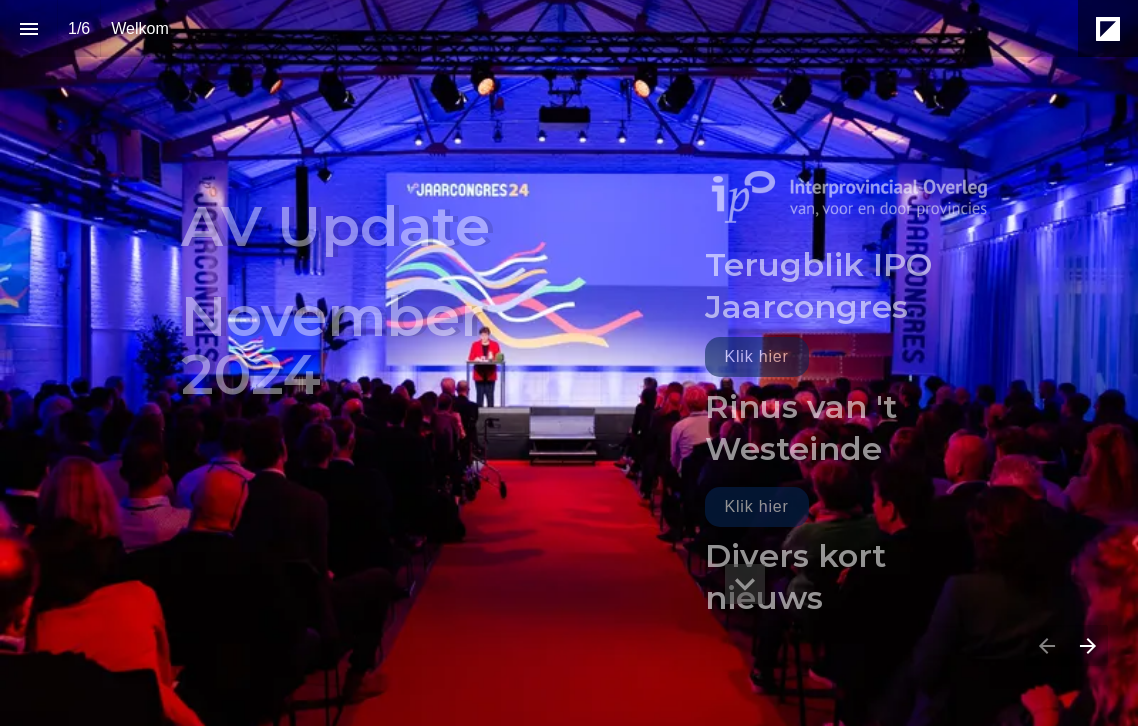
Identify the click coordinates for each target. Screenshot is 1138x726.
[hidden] (745, 584)
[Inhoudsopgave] (28, 28)
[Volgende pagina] (1087, 645)
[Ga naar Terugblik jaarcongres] (757, 357)
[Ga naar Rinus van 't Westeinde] (757, 507)
